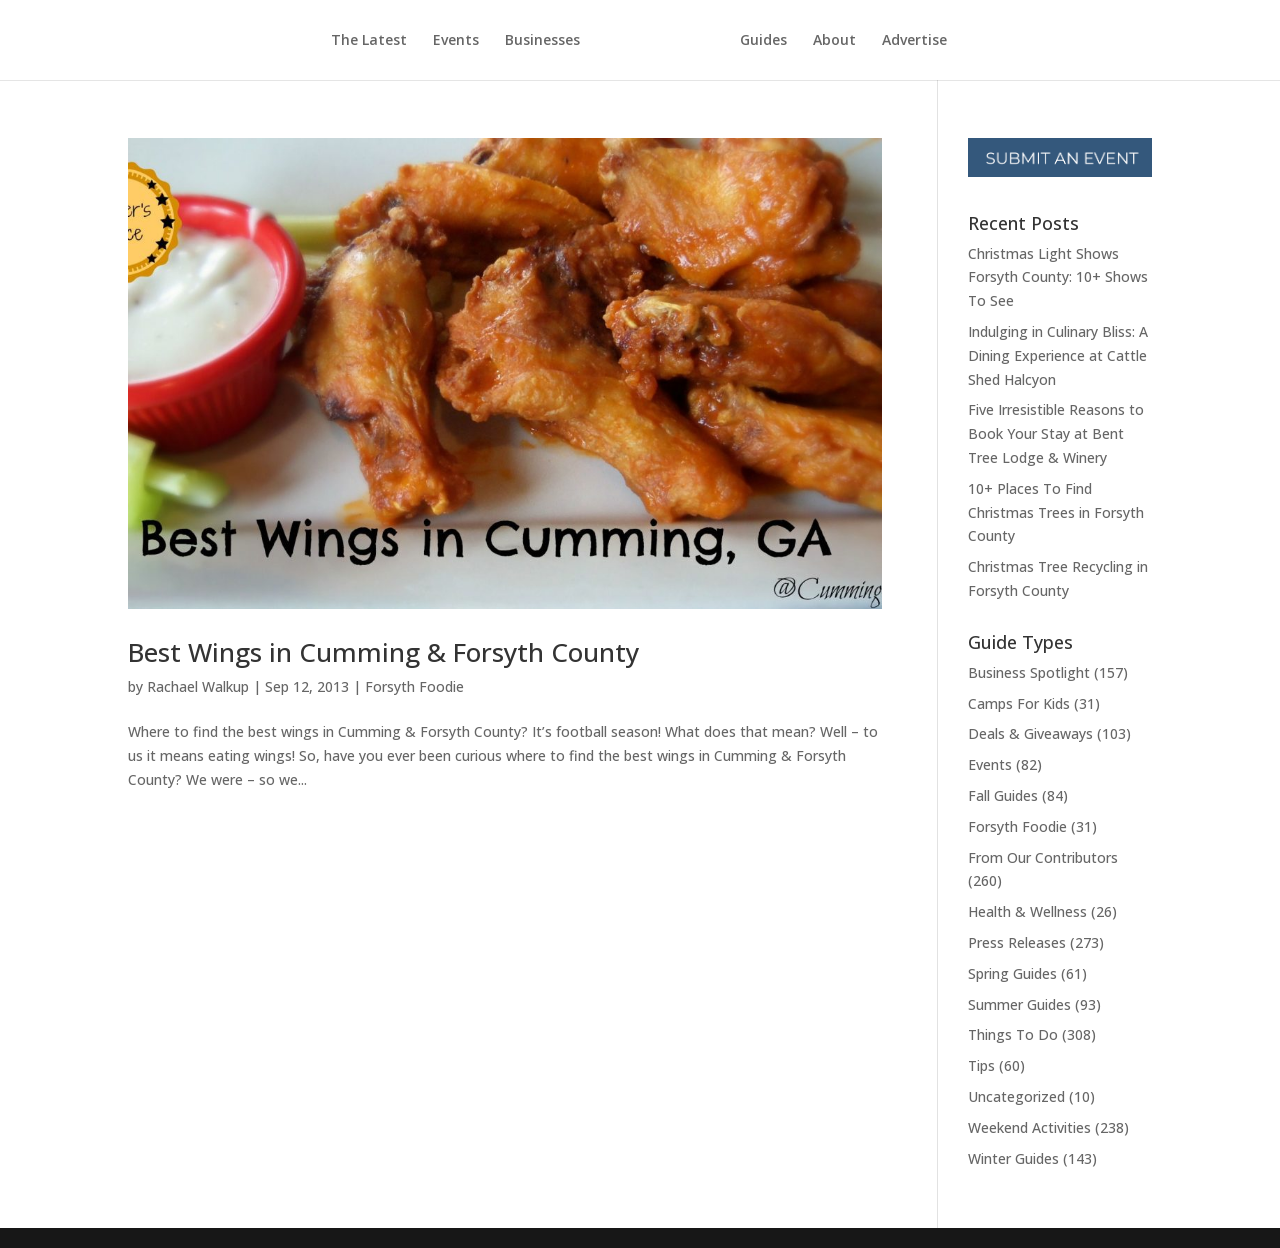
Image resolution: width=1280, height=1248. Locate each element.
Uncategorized (1016, 1096)
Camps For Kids (1019, 703)
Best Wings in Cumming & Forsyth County (383, 652)
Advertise (914, 41)
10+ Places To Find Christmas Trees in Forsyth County (1056, 512)
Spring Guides (1012, 973)
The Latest (369, 41)
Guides (763, 41)
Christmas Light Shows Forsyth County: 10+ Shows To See (1058, 277)
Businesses (542, 41)
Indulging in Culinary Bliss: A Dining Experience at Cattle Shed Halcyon (1058, 355)
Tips (981, 1065)
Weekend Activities (1029, 1127)
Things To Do (1013, 1034)
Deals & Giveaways (1030, 733)
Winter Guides (1013, 1158)
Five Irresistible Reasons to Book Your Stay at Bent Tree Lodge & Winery (1056, 433)
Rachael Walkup (198, 686)
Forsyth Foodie (414, 686)
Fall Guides (1003, 795)
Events (456, 41)
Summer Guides (1019, 1004)
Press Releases (1017, 942)
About (834, 41)
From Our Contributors (1043, 857)
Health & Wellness (1027, 911)
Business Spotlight (1029, 672)
